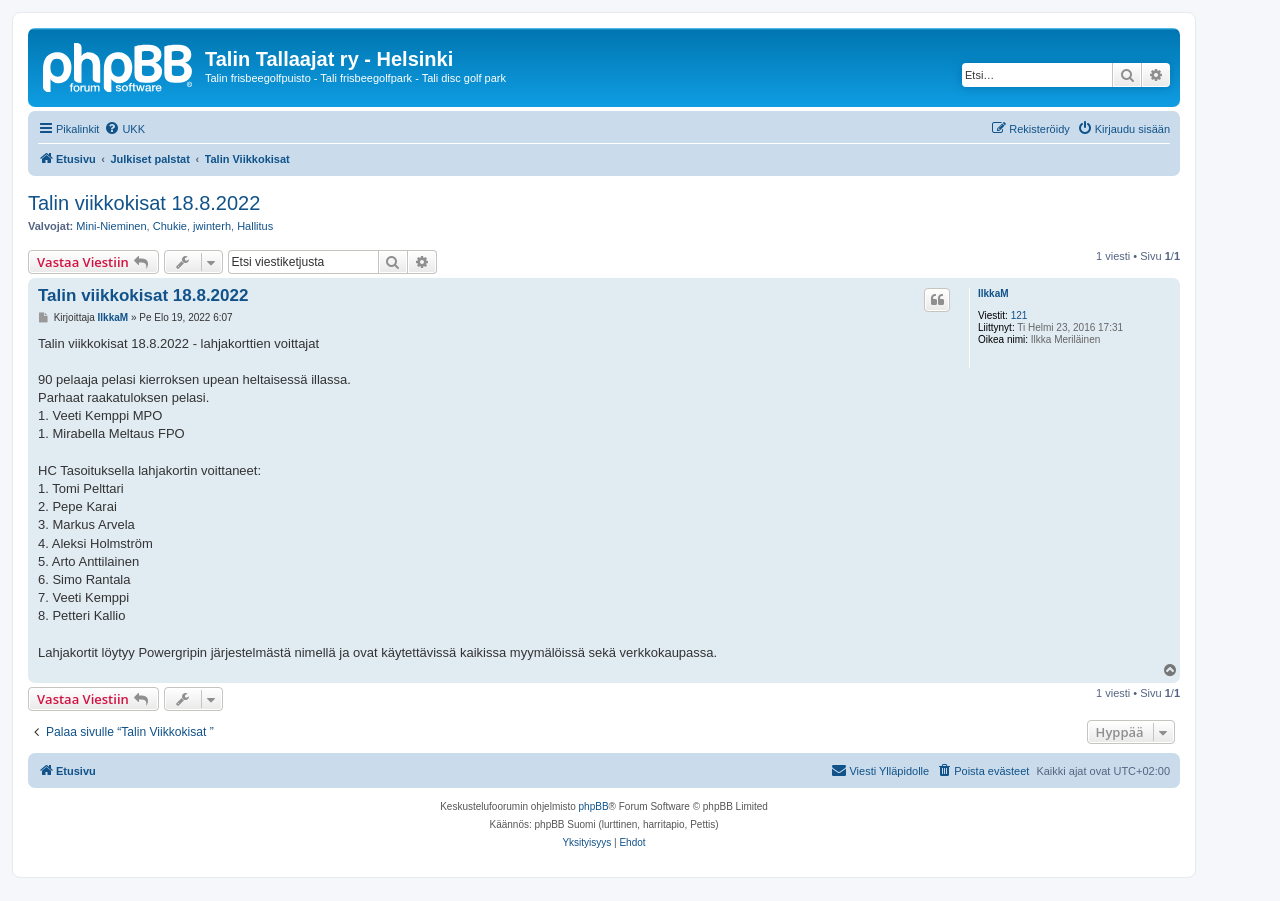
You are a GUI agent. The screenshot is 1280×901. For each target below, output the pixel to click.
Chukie (170, 226)
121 (1019, 315)
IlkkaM (993, 293)
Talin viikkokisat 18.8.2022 (144, 203)
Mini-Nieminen (111, 226)
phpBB (594, 806)
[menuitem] (124, 129)
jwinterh (212, 226)
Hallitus (255, 226)
